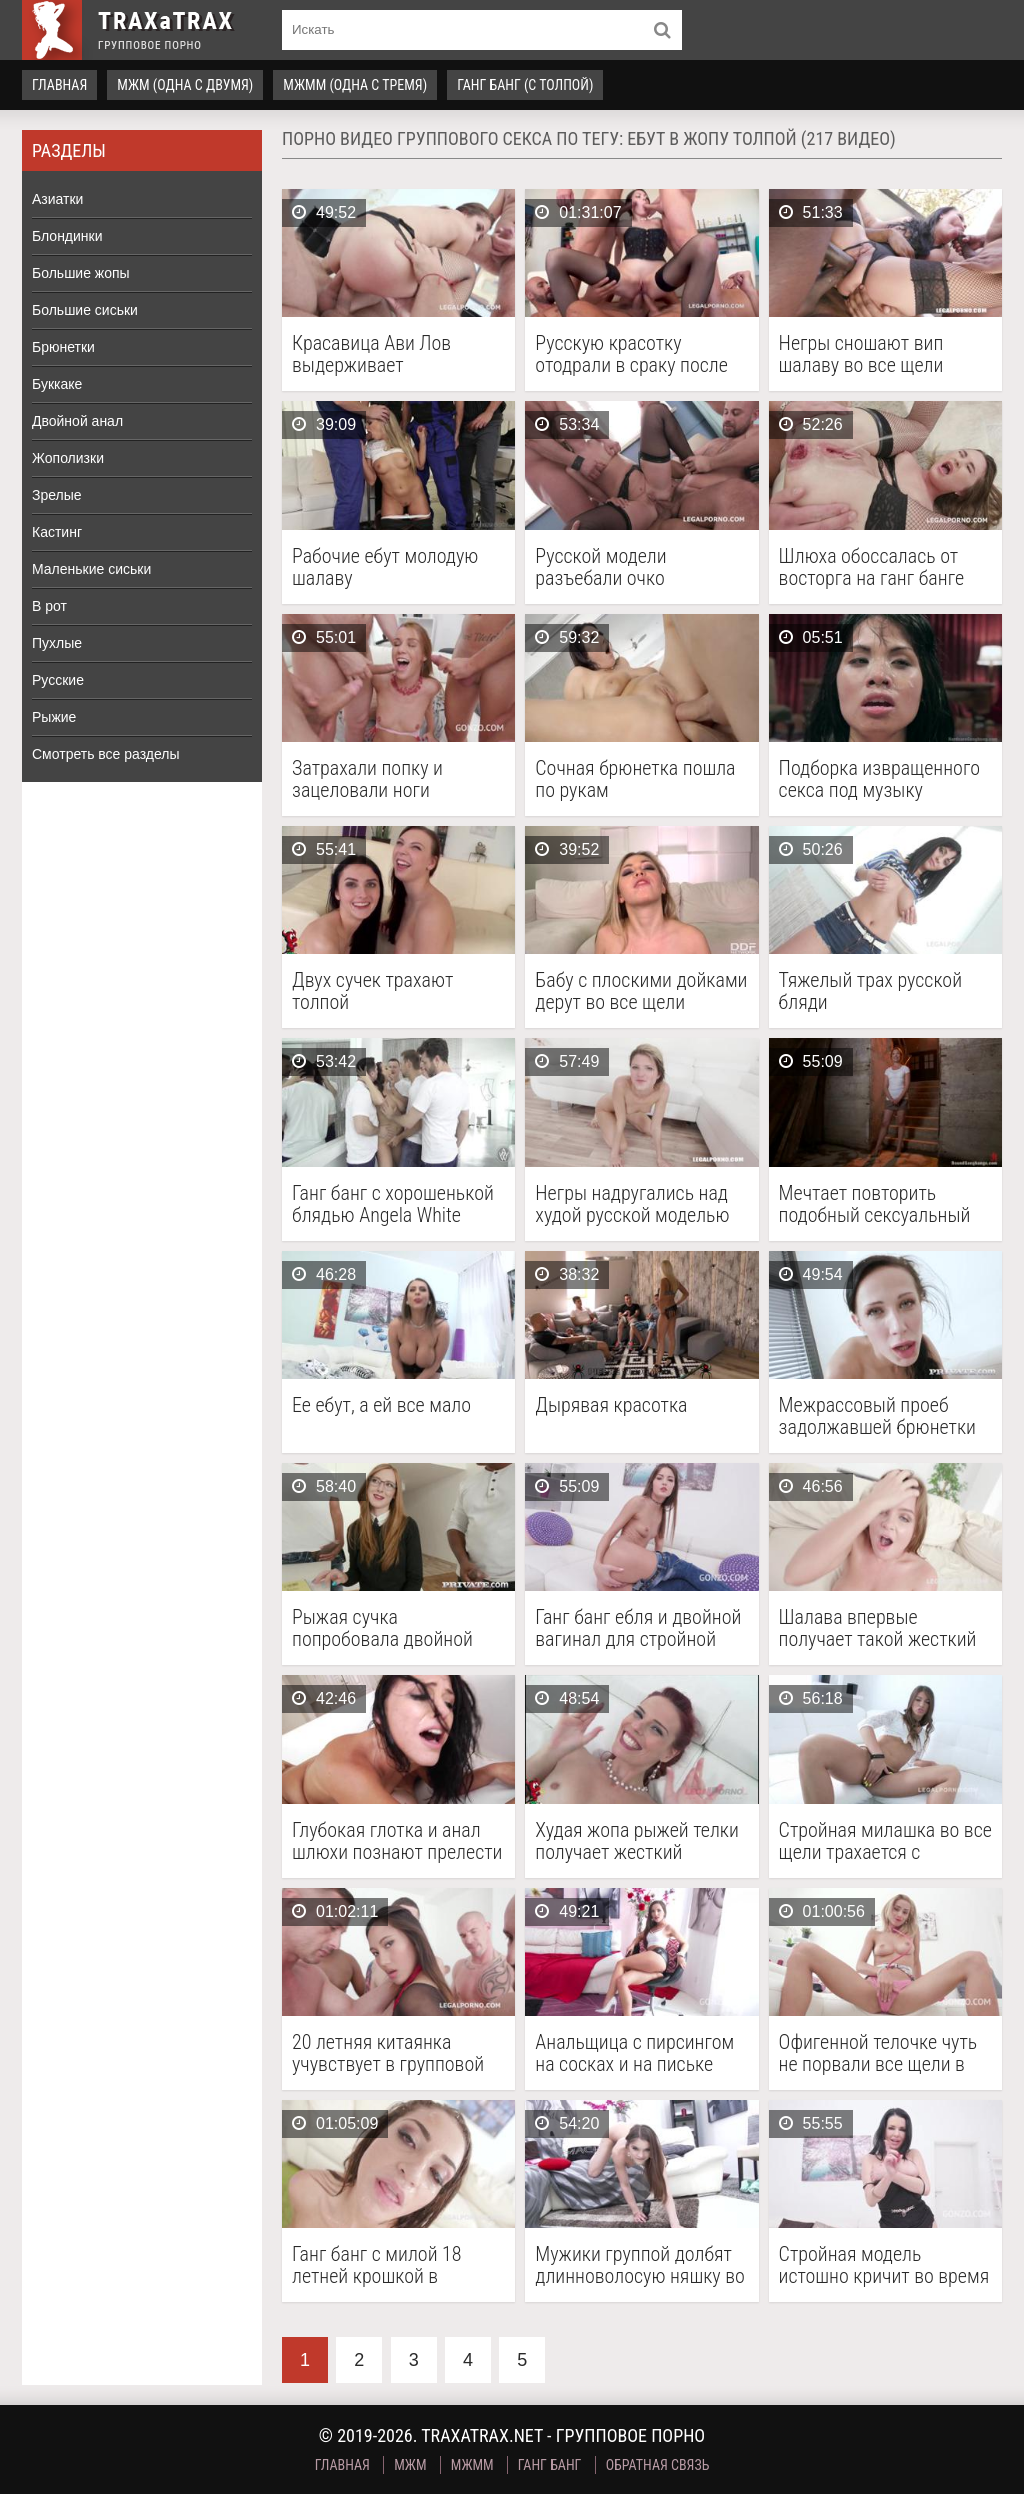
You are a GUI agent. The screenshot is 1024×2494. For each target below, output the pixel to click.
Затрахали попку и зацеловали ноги (367, 779)
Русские (58, 680)
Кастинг (57, 532)
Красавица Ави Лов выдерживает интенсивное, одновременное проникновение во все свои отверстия (383, 354)
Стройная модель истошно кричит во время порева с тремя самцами (884, 2265)
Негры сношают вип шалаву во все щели (861, 354)
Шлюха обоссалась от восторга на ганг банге (871, 567)
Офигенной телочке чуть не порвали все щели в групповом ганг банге (878, 2053)
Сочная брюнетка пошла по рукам (635, 779)
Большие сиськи (85, 310)
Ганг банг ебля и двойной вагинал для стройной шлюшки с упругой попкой (638, 1628)
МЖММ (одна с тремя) (355, 85)
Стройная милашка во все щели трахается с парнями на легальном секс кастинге (885, 1841)
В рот (49, 606)
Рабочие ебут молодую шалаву (385, 567)
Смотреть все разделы (106, 754)
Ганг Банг (550, 2465)
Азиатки (57, 199)
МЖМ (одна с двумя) (185, 85)
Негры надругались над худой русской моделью (632, 1204)
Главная (59, 85)
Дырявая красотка (611, 1405)
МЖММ (472, 2465)
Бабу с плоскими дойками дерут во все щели (641, 991)
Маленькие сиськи (91, 569)
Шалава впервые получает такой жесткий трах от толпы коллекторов (878, 1628)
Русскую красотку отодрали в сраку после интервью (631, 354)
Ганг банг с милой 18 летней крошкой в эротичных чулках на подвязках (377, 2265)
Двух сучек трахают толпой (372, 991)
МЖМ (410, 2465)
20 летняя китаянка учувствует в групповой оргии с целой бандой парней (388, 2053)
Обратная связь (658, 2465)
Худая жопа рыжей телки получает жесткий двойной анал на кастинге (641, 1841)
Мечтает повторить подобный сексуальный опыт (875, 1204)
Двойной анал (77, 421)
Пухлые (57, 643)
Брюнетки (63, 347)
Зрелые (57, 495)
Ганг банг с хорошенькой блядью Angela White (393, 1204)
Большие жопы (81, 273)
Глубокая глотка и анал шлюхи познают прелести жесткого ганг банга (397, 1841)
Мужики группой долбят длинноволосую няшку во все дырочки (640, 2265)
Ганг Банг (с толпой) (525, 85)
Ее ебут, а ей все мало (381, 1405)
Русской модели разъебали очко (600, 567)
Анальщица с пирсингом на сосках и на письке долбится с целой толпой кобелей (637, 2053)
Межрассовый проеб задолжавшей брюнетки (877, 1416)
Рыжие (54, 717)
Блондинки (67, 236)
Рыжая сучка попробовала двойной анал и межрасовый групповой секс (382, 1628)
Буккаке (57, 384)
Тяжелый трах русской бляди (870, 991)
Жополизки (68, 458)
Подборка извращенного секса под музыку (879, 779)
